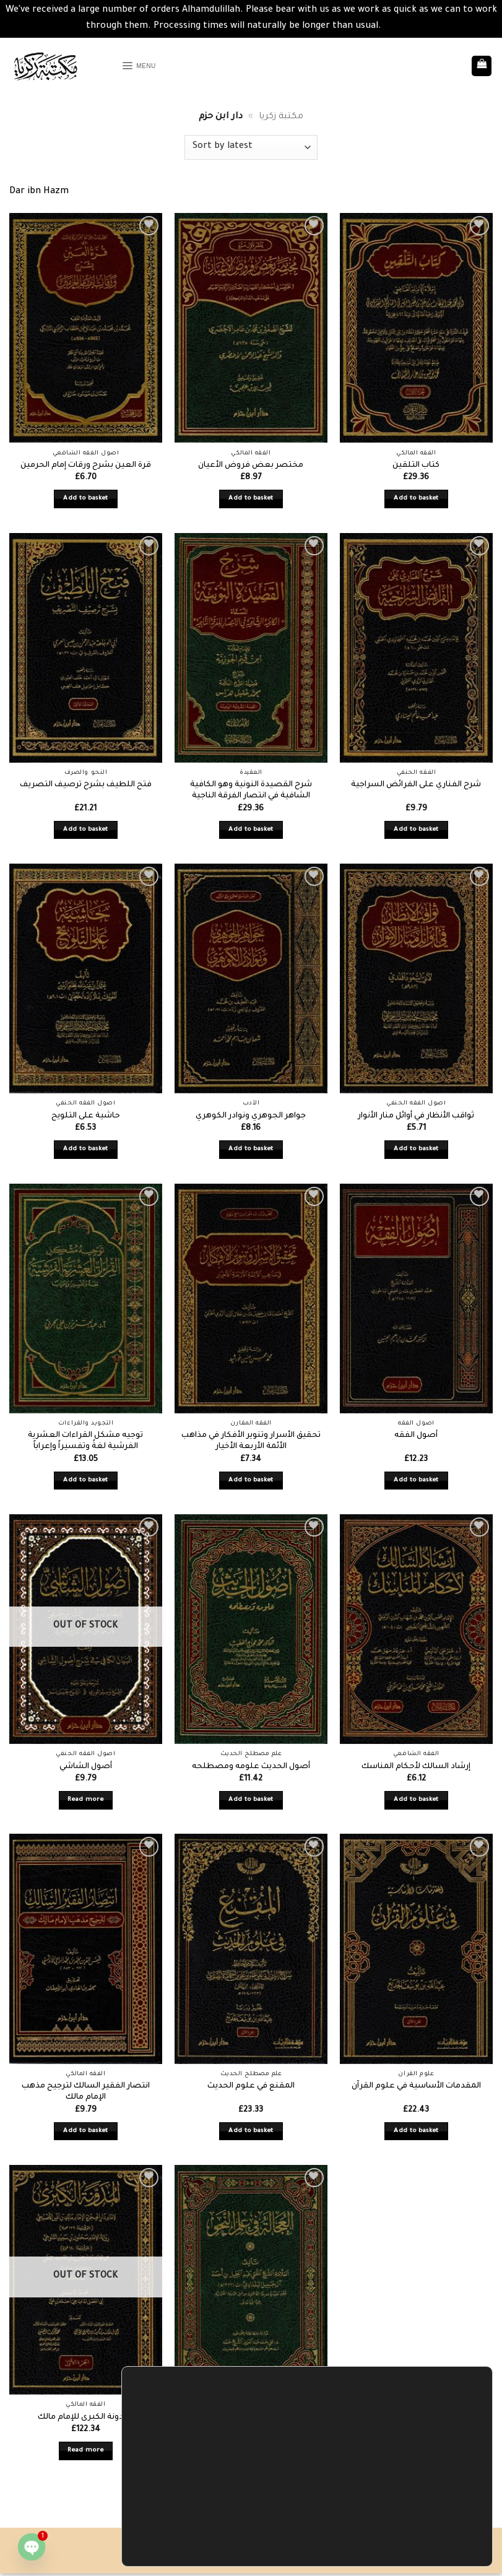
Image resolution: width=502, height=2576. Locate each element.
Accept (425, 2514)
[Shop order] (250, 147)
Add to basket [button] (85, 498)
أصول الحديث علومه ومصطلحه (251, 1767)
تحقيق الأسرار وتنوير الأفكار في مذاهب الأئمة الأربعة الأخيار (251, 1441)
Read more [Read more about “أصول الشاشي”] (85, 1800)
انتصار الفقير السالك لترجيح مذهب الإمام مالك (86, 2092)
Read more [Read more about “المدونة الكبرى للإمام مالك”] (85, 2450)
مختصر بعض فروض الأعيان (250, 465)
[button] (143, 66)
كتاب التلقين (415, 465)
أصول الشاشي (85, 1767)
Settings (424, 2540)
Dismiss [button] (400, 27)
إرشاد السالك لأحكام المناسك (415, 1767)
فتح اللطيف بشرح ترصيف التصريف (86, 785)
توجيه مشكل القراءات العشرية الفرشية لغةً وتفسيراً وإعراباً (85, 1441)
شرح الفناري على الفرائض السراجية (416, 785)
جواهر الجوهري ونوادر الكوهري (251, 1116)
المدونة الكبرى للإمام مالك (86, 2417)
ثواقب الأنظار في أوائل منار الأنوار (416, 1116)
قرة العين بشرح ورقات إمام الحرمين (85, 465)
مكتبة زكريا (281, 117)
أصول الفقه (416, 1435)
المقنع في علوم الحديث (251, 2086)
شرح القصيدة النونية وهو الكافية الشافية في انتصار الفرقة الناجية (251, 791)
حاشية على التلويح (85, 1116)
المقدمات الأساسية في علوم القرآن (416, 2086)
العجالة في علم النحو (251, 2417)
